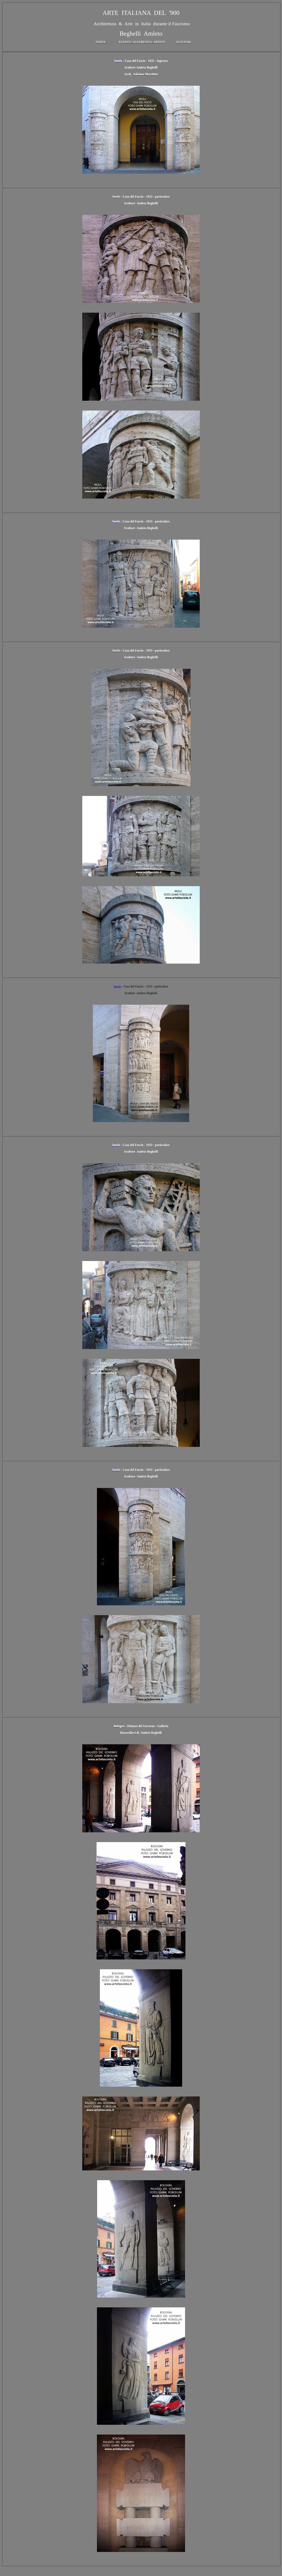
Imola (117, 986)
